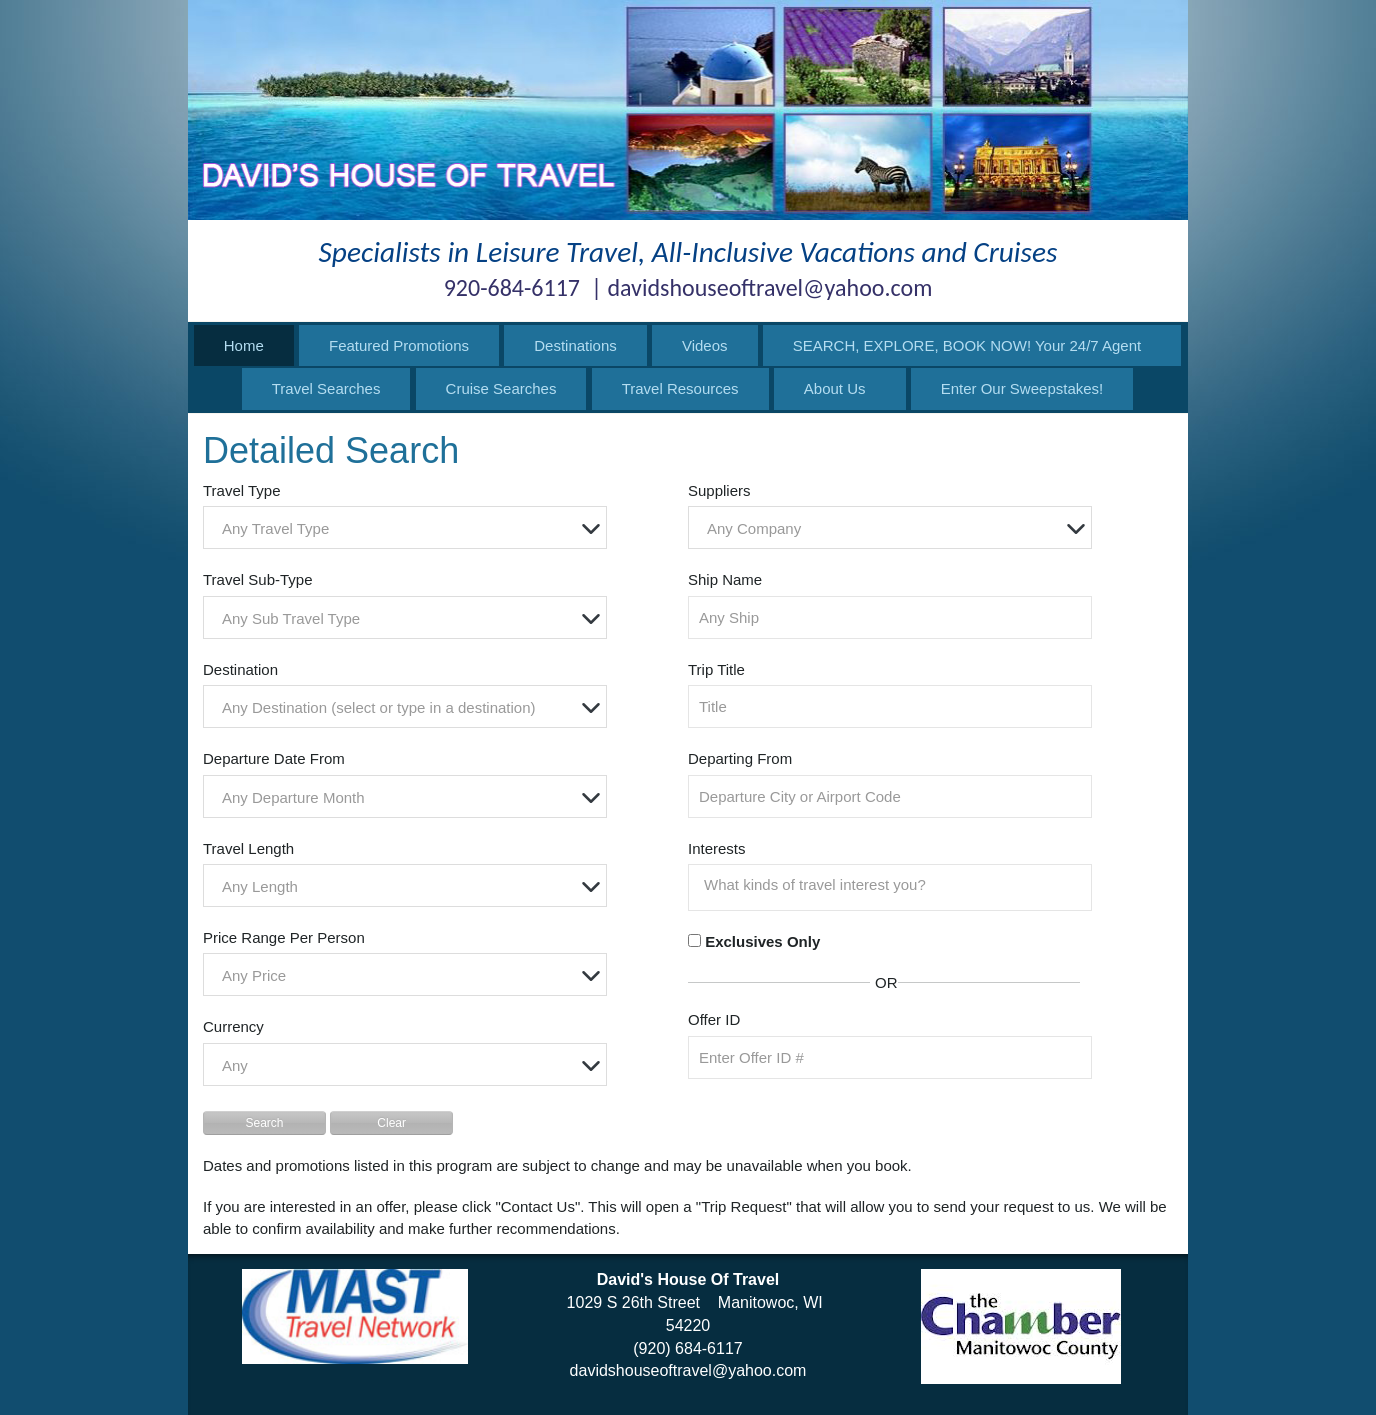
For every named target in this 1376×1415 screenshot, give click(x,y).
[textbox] (410, 528)
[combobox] (405, 527)
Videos (705, 345)
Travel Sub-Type (258, 579)
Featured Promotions (399, 345)
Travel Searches (326, 388)
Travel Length (248, 848)
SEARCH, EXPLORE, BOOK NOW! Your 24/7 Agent (967, 345)
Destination (240, 669)
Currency (233, 1026)
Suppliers (719, 490)
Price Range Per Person (284, 937)
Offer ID (714, 1019)
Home (244, 345)
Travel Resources (680, 388)
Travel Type (242, 490)
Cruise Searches (501, 388)
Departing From (740, 758)
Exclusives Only (762, 941)
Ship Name (725, 579)
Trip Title (716, 669)
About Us (835, 388)
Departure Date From (274, 758)
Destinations (575, 345)
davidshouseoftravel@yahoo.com (688, 1370)
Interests (717, 848)
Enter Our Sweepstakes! (1022, 388)
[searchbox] (895, 885)
